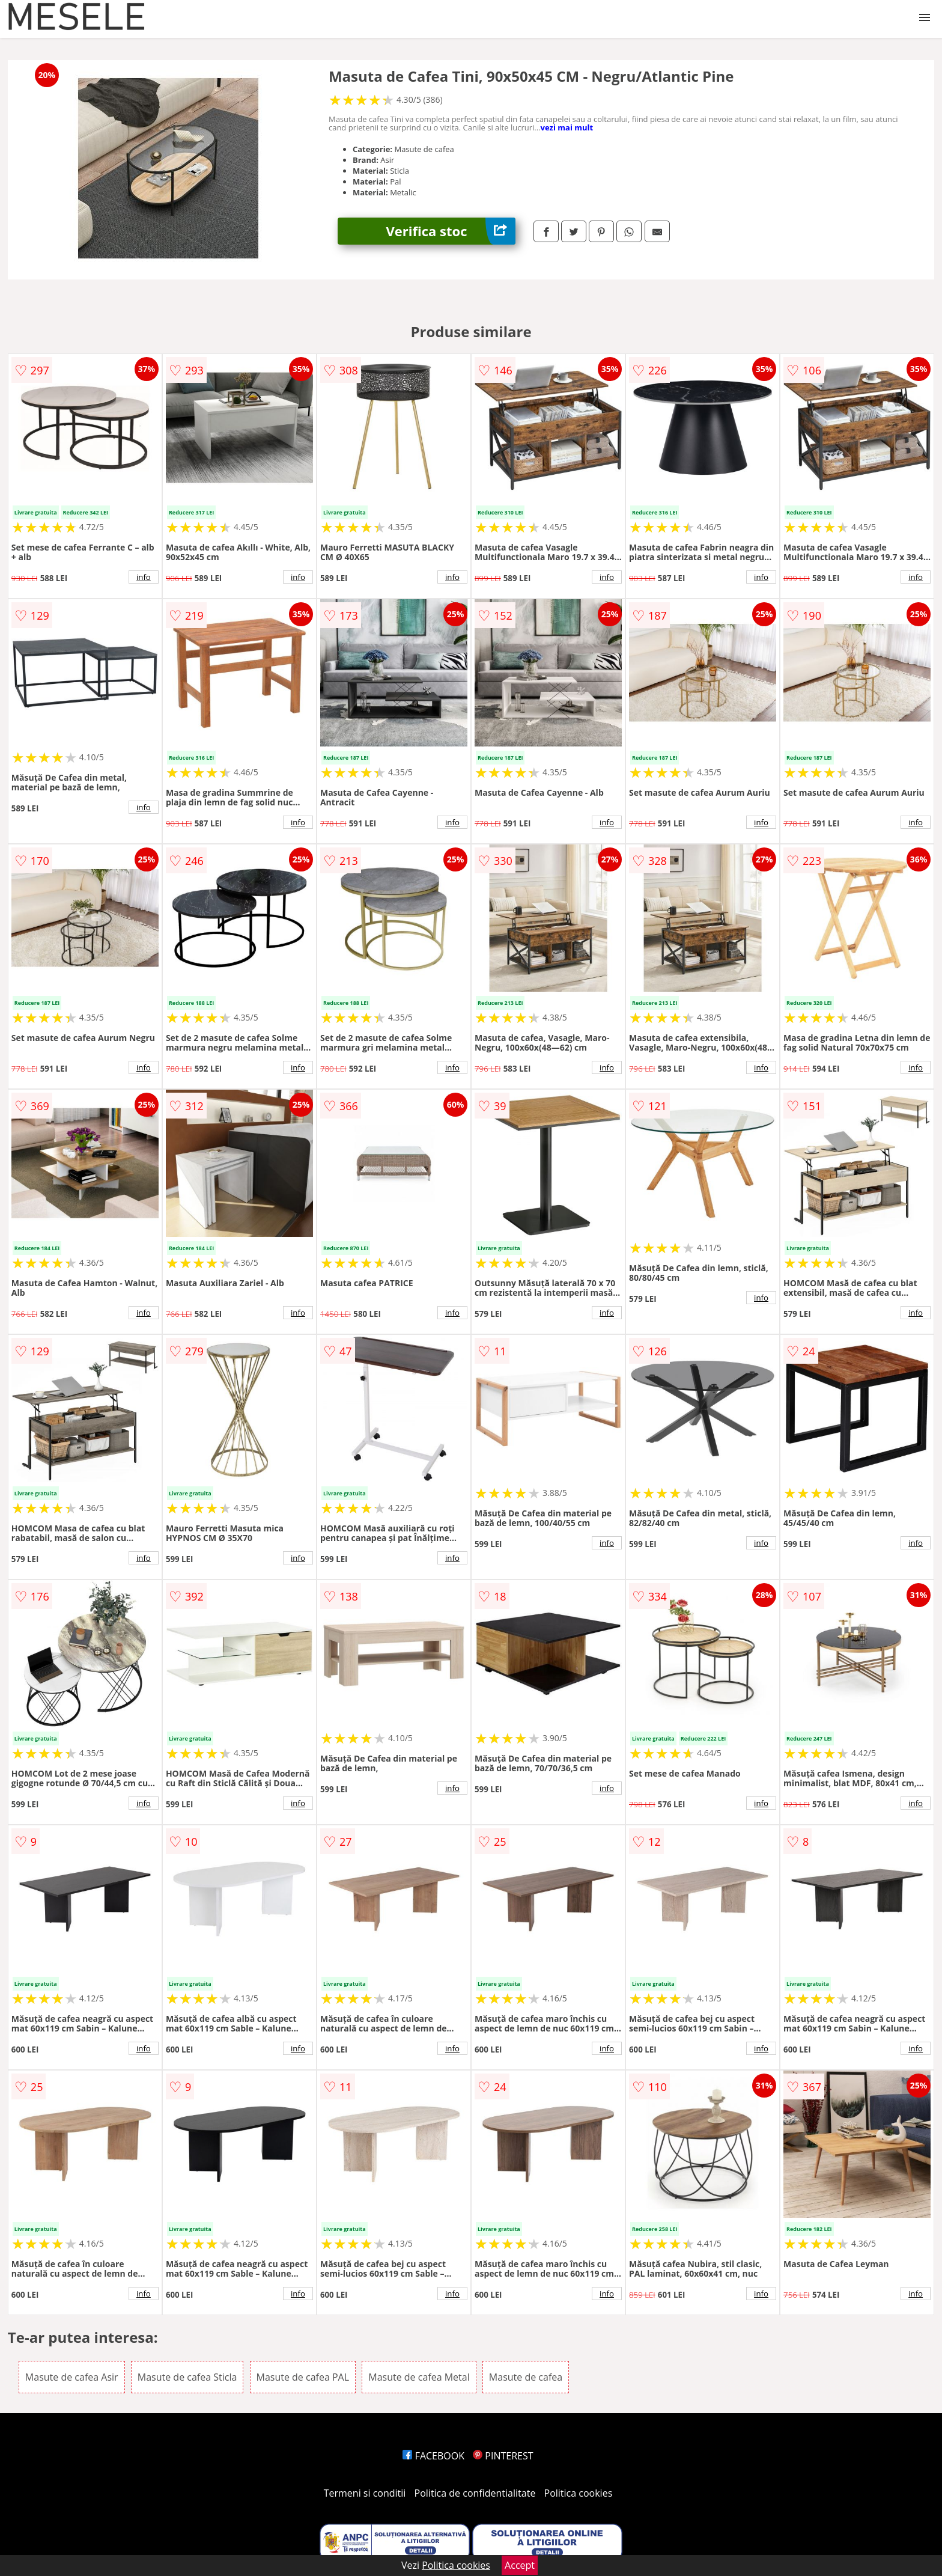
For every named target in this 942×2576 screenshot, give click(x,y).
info (143, 577)
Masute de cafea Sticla (187, 2377)
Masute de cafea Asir (71, 2377)
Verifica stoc (450, 231)
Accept (520, 2565)
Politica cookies (578, 2493)
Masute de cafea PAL (303, 2377)
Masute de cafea (525, 2377)
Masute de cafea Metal (418, 2377)
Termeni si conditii (365, 2493)
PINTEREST (503, 2455)
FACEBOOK (433, 2455)
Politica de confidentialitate (475, 2493)
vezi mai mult (567, 127)
